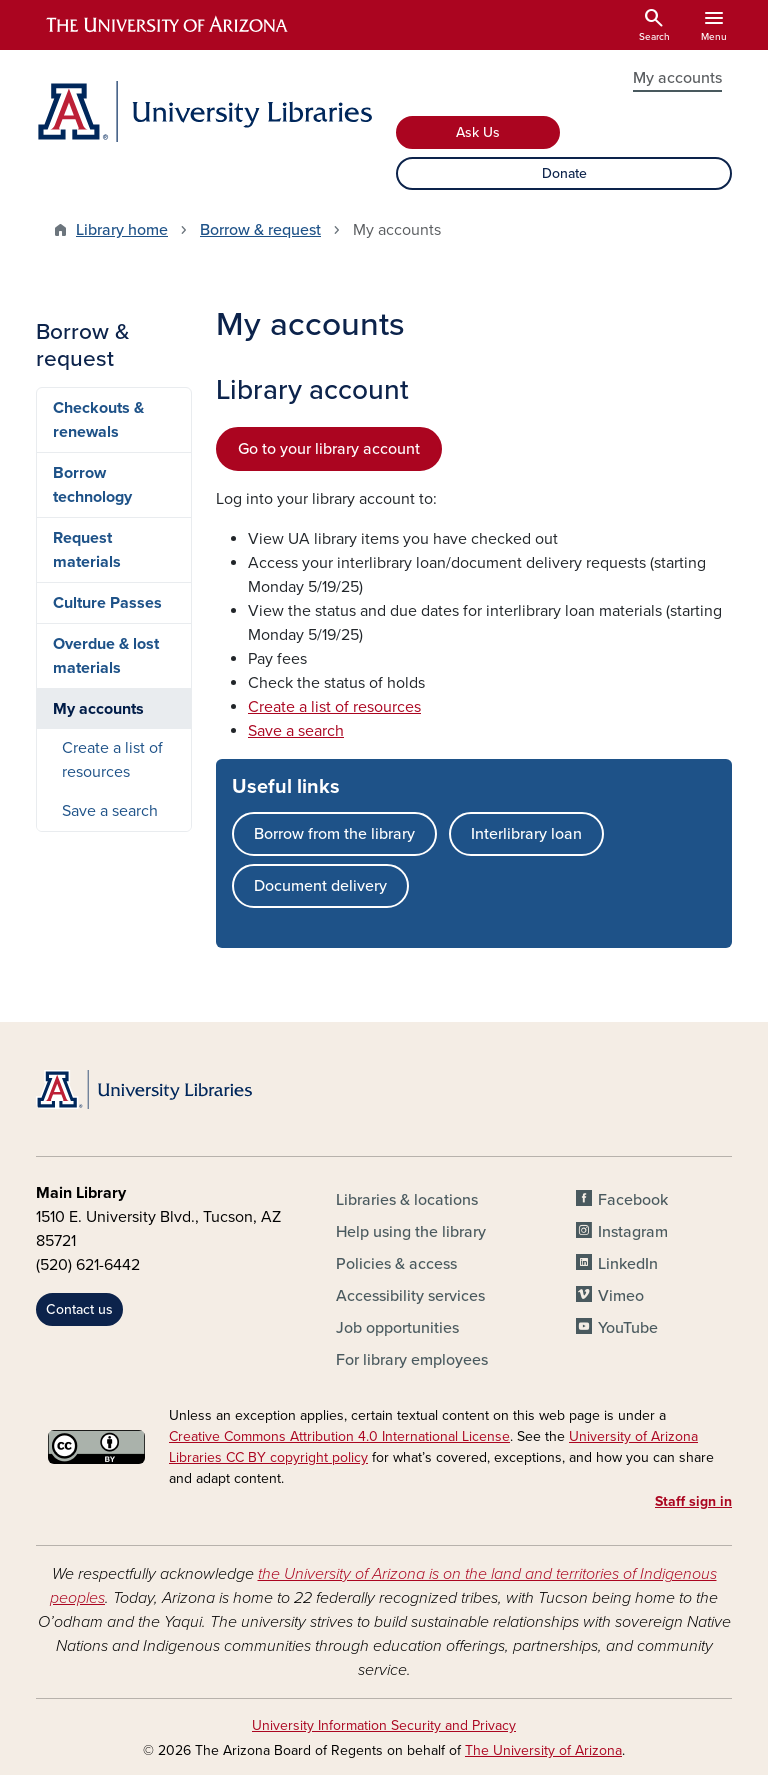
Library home (122, 230)
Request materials (87, 550)
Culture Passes (107, 603)
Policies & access (396, 1264)
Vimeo (621, 1296)
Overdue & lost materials (106, 656)
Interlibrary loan (526, 834)
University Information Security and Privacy (384, 1725)
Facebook (633, 1200)
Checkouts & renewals (98, 420)
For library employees (412, 1360)
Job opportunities (397, 1328)
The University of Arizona (543, 1750)
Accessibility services (410, 1296)
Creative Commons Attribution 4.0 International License (339, 1436)
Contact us (79, 1309)
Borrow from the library (334, 834)
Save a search (296, 731)
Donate (564, 173)
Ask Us (478, 132)
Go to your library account (329, 449)
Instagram (633, 1232)
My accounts (677, 78)
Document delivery (320, 886)
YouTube (628, 1328)
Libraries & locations (407, 1200)
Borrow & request (260, 230)
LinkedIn (628, 1264)
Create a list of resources (334, 707)
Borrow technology (92, 485)
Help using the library (411, 1232)
